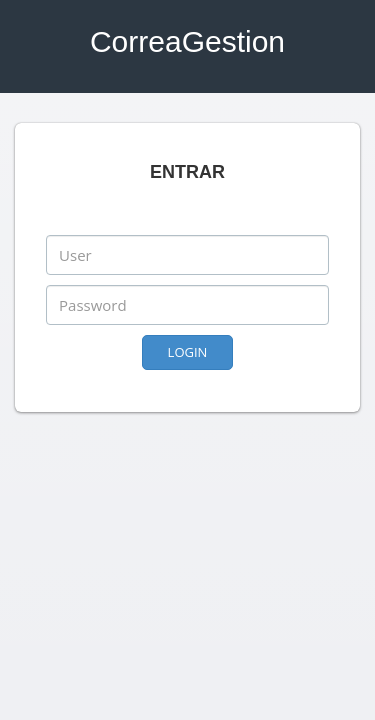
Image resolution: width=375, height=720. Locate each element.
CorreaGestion (187, 41)
